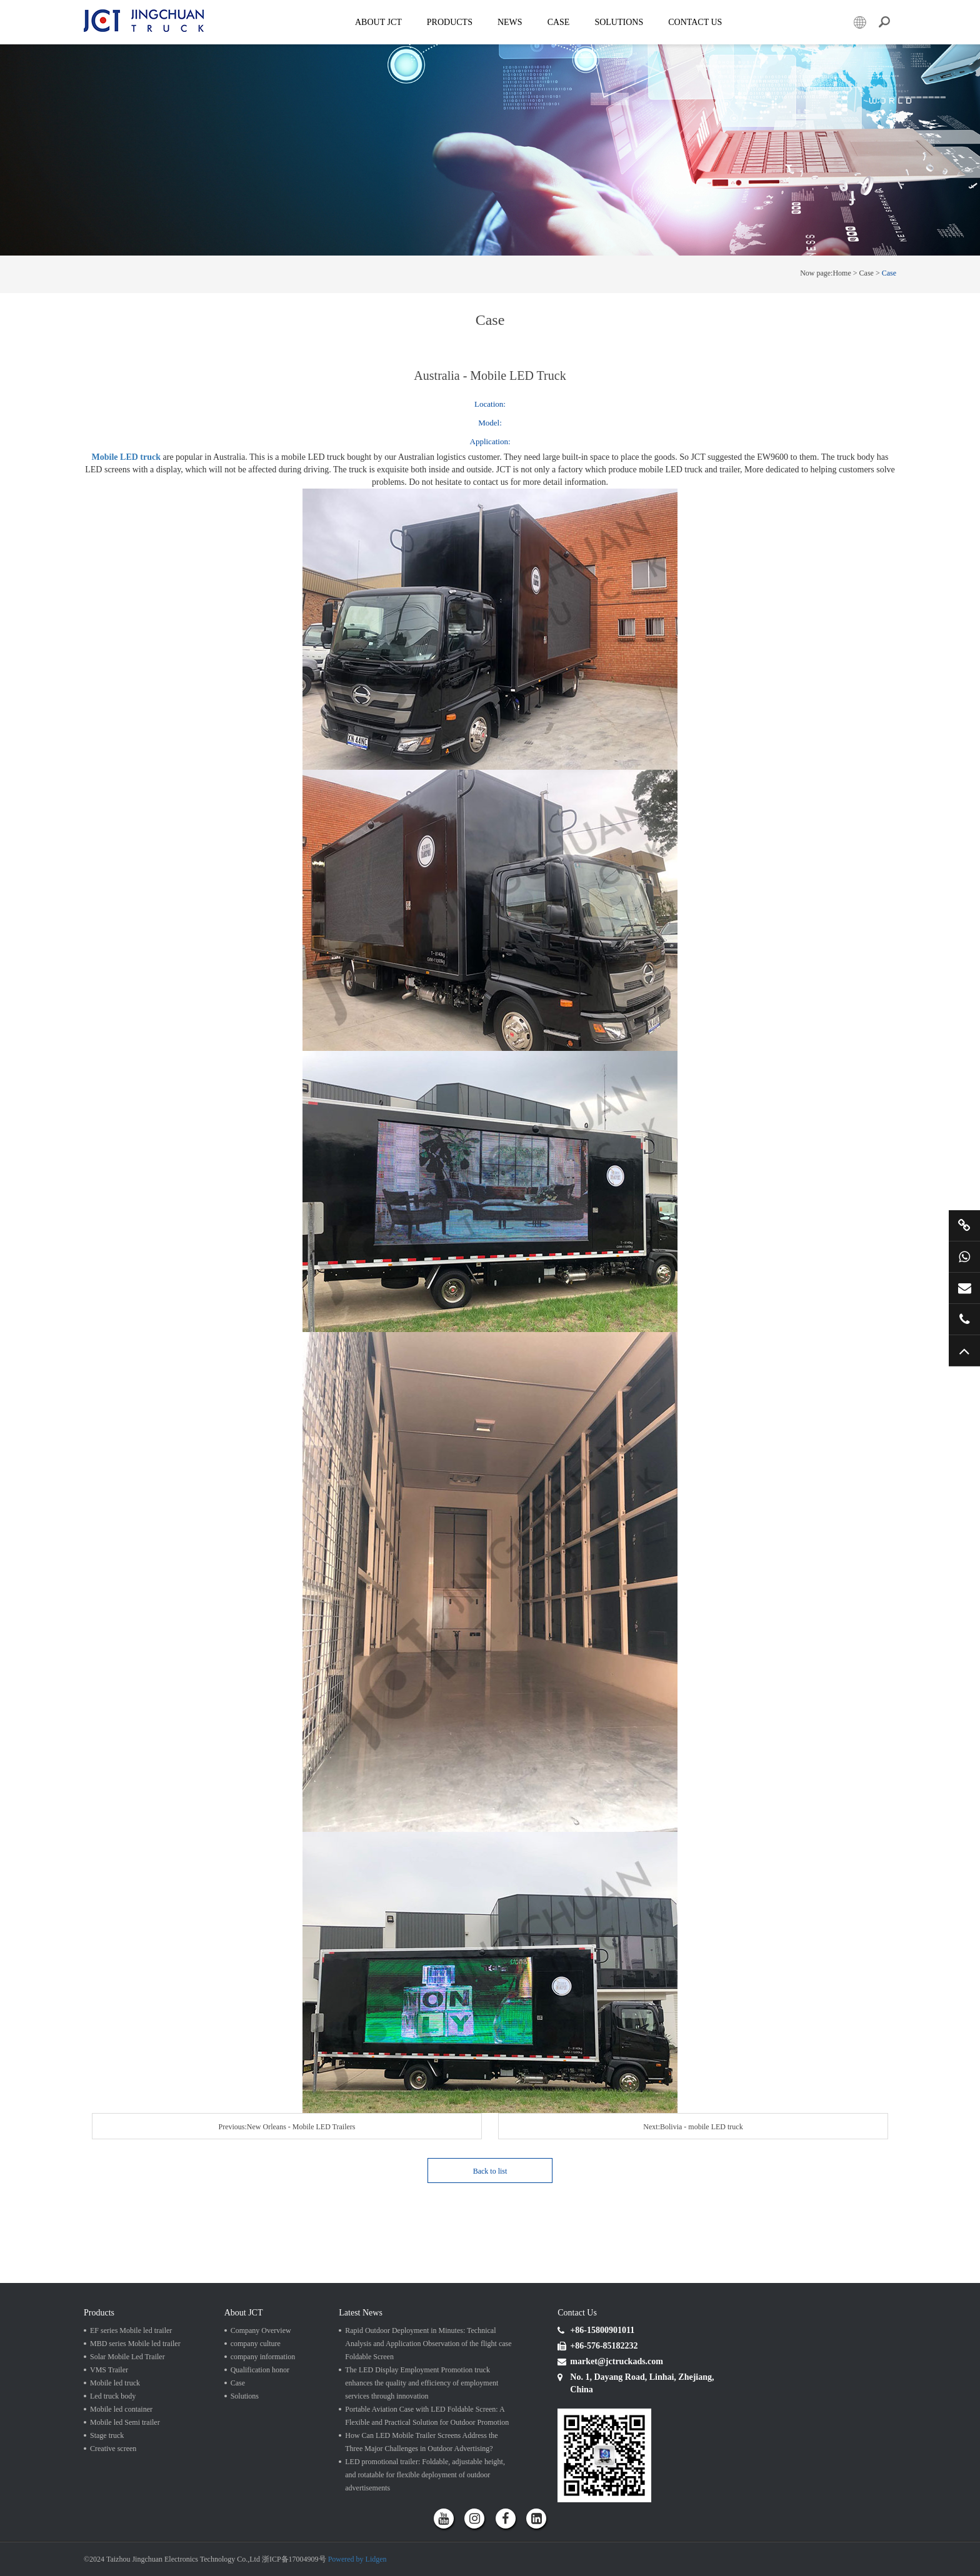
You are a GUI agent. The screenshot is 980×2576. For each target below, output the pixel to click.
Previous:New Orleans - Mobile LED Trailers (287, 2126)
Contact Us (695, 22)
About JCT (378, 22)
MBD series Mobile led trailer (135, 2343)
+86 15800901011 (964, 1256)
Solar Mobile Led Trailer (127, 2356)
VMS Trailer (109, 2369)
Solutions (245, 2396)
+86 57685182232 (964, 1319)
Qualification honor (260, 2369)
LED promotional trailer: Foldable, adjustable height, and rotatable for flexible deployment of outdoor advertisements (425, 2474)
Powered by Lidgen (357, 2559)
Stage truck (107, 2435)
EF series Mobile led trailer (131, 2330)
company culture (256, 2343)
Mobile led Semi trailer (125, 2422)
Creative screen (113, 2448)
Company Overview (261, 2330)
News (510, 22)
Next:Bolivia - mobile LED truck (692, 2126)
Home (841, 273)
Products (449, 22)
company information (263, 2356)
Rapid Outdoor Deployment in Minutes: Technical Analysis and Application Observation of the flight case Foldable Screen (428, 2343)
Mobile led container (121, 2409)
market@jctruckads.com (964, 1288)
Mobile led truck (115, 2383)
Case (559, 22)
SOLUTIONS (618, 22)
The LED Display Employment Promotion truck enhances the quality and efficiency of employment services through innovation (421, 2382)
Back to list (490, 2171)
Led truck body (113, 2396)
